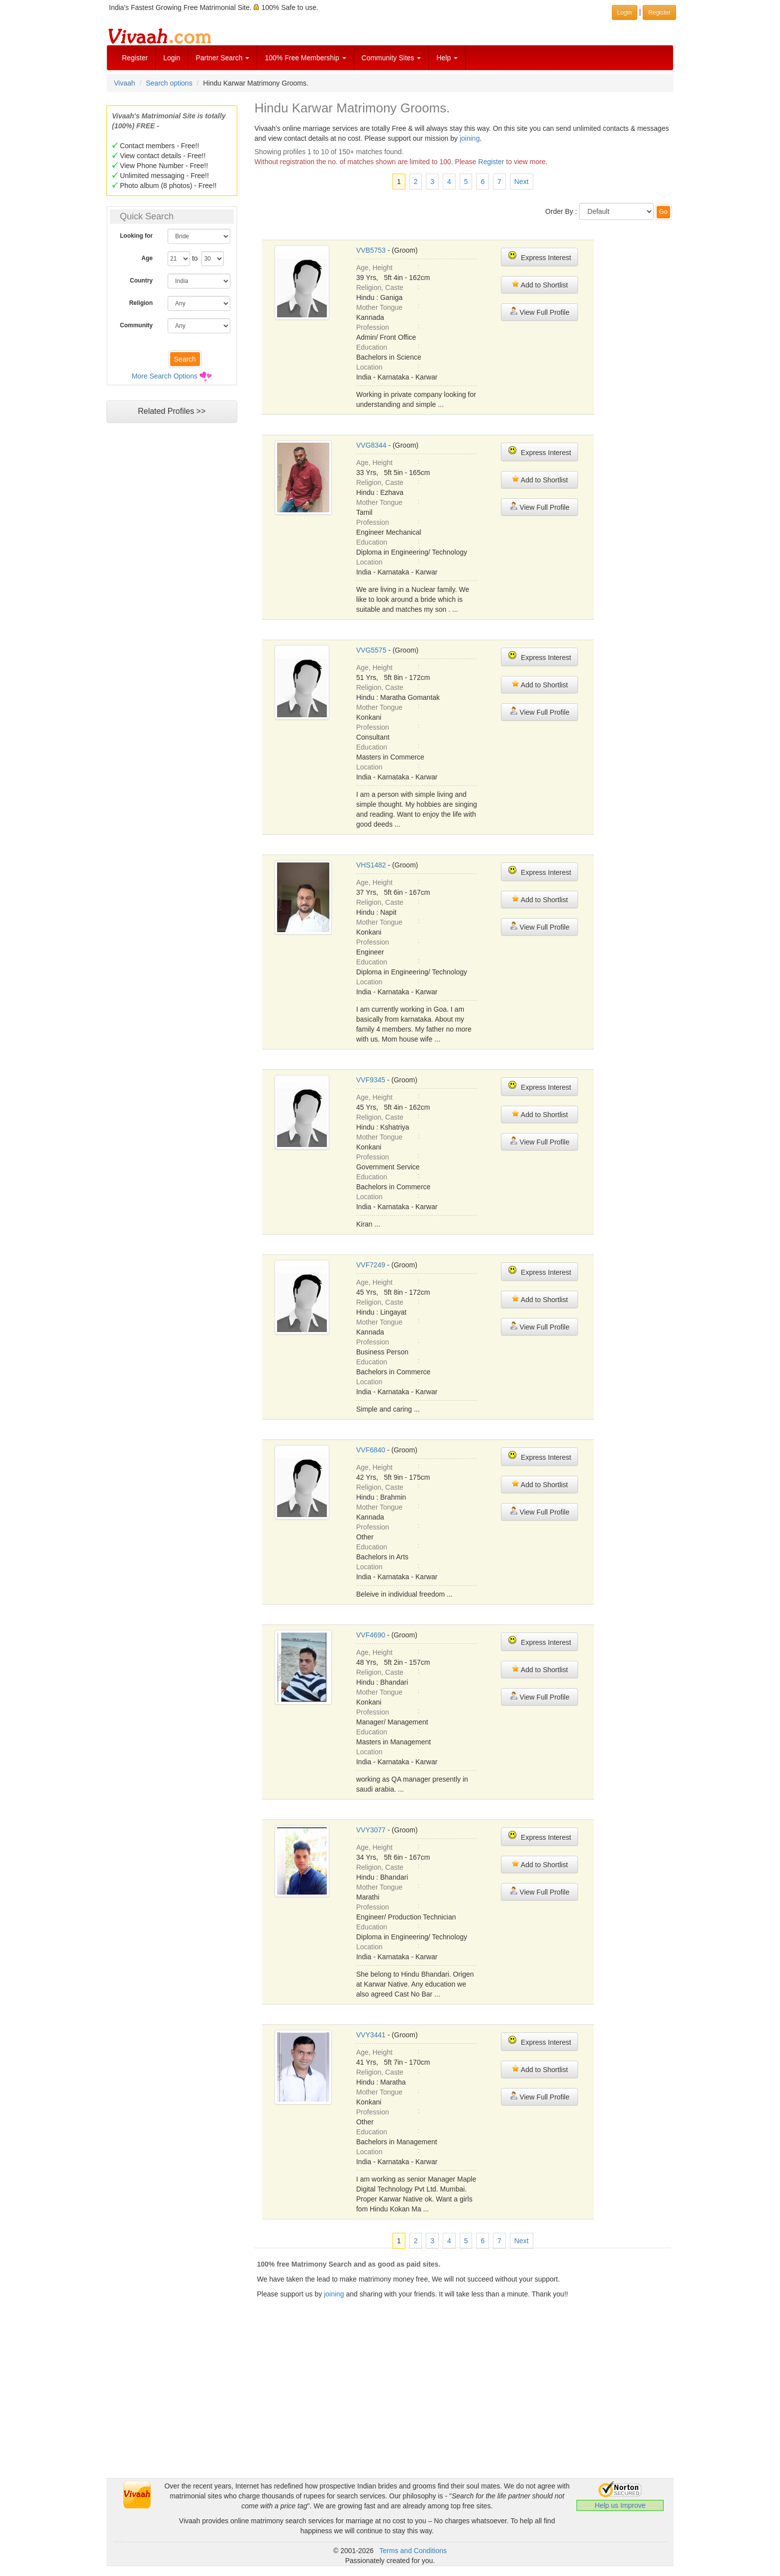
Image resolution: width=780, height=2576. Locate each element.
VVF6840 (370, 1450)
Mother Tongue (379, 307)
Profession (372, 327)
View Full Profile (540, 311)
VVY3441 (371, 2035)
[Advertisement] (171, 619)
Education (371, 347)
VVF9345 (370, 1080)
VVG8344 (371, 445)
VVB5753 (371, 250)
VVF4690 (370, 1635)
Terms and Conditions (413, 2551)
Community (136, 325)
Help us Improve (620, 2505)
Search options (169, 83)
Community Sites (391, 58)
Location (369, 367)
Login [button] (624, 12)
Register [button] (659, 12)
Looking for (136, 235)
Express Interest (539, 256)
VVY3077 (371, 1830)
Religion (141, 302)
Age (147, 258)
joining (470, 138)
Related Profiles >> (171, 411)
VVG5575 (371, 650)
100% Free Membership (305, 58)
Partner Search (222, 58)
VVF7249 (370, 1265)
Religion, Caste (379, 287)
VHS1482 (371, 865)
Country (141, 280)
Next (521, 182)
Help (447, 58)
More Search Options (164, 376)
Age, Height (374, 268)
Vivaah (124, 83)
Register (135, 58)
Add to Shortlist (539, 284)
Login (171, 58)
